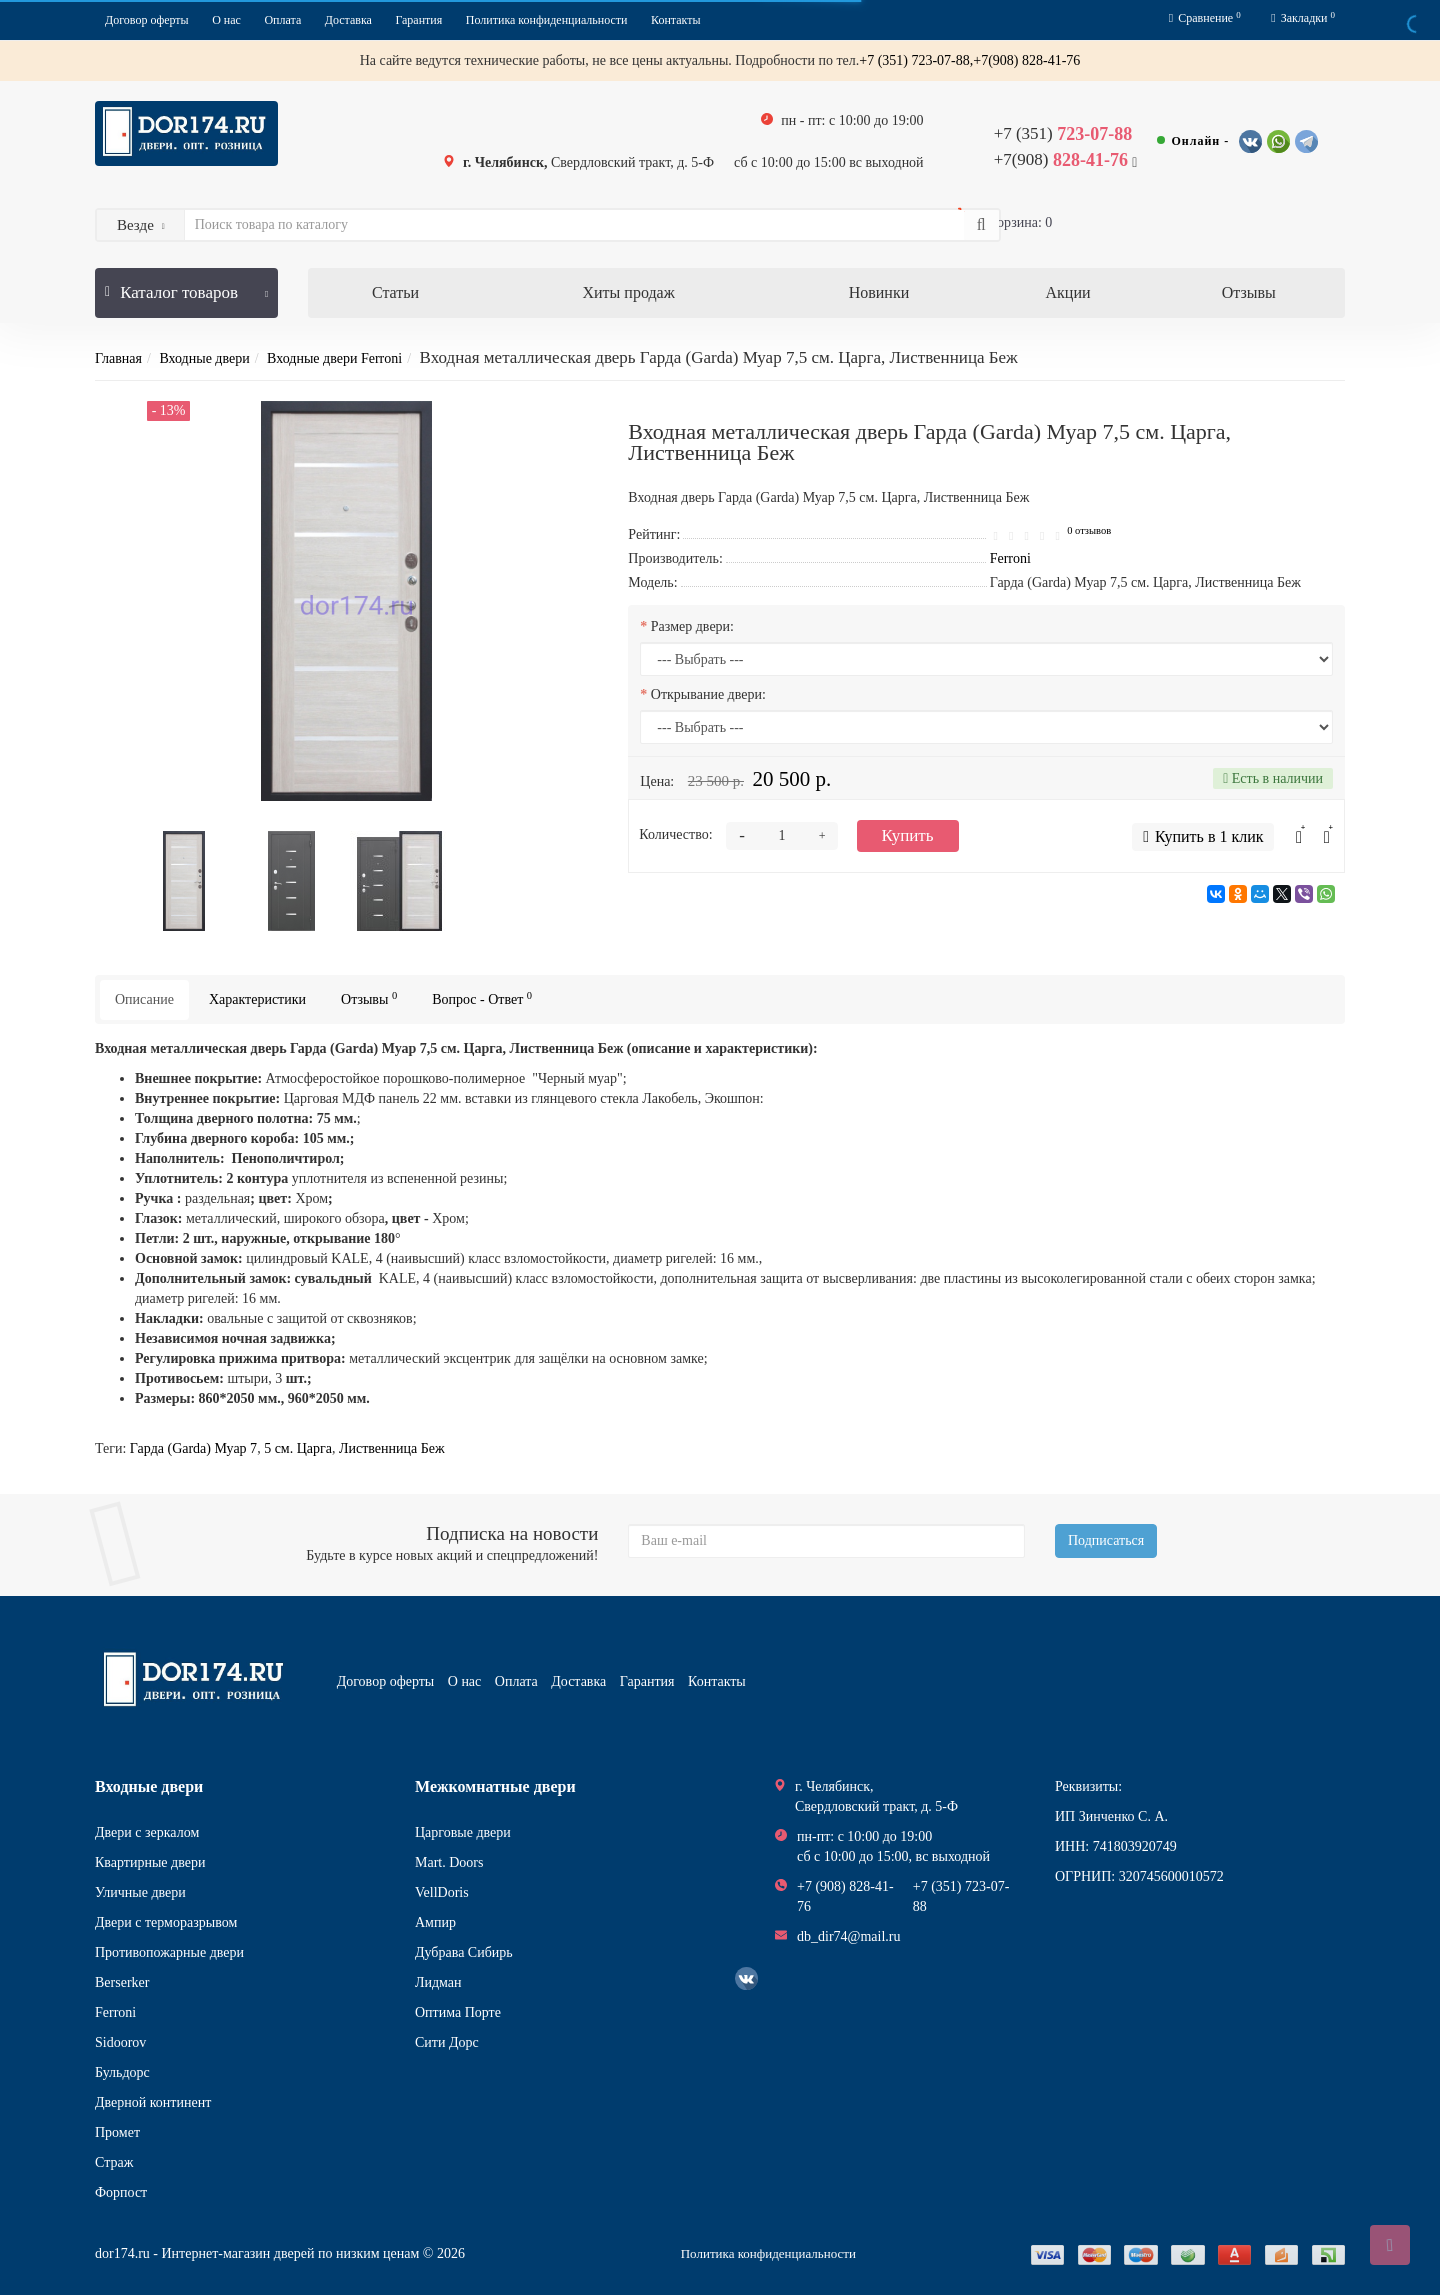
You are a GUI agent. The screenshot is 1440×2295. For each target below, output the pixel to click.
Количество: (675, 834)
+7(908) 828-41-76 (1026, 60)
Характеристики (257, 999)
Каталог (186, 285)
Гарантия (418, 20)
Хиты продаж (628, 292)
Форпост (121, 2192)
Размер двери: (692, 626)
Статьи (395, 292)
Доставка (348, 20)
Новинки (879, 292)
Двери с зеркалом (147, 1832)
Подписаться (1106, 1540)
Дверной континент (153, 2102)
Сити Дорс (447, 2042)
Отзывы (1249, 292)
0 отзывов (1089, 530)
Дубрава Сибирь (464, 1952)
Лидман (438, 1982)
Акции (1068, 292)
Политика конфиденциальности (547, 20)
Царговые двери (463, 1832)
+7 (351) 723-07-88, (916, 60)
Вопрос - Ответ (482, 998)
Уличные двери (140, 1892)
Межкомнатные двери (495, 1786)
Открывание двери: (708, 694)
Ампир (435, 1922)
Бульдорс (122, 2072)
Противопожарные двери (169, 1952)
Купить (908, 835)
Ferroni (115, 2012)
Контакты (676, 20)
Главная (118, 358)
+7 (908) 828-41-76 (845, 1896)
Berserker (122, 1982)
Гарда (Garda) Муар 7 (193, 1448)
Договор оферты (147, 20)
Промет (117, 2132)
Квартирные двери (150, 1862)
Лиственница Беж (392, 1448)
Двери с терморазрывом (166, 1922)
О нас (226, 20)
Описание (144, 999)
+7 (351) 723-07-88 (961, 1896)
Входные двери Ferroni (334, 358)
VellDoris (442, 1892)
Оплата (282, 20)
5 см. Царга (298, 1448)
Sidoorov (120, 2042)
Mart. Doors (449, 1862)
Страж (114, 2162)
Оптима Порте (458, 2012)
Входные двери (204, 358)
